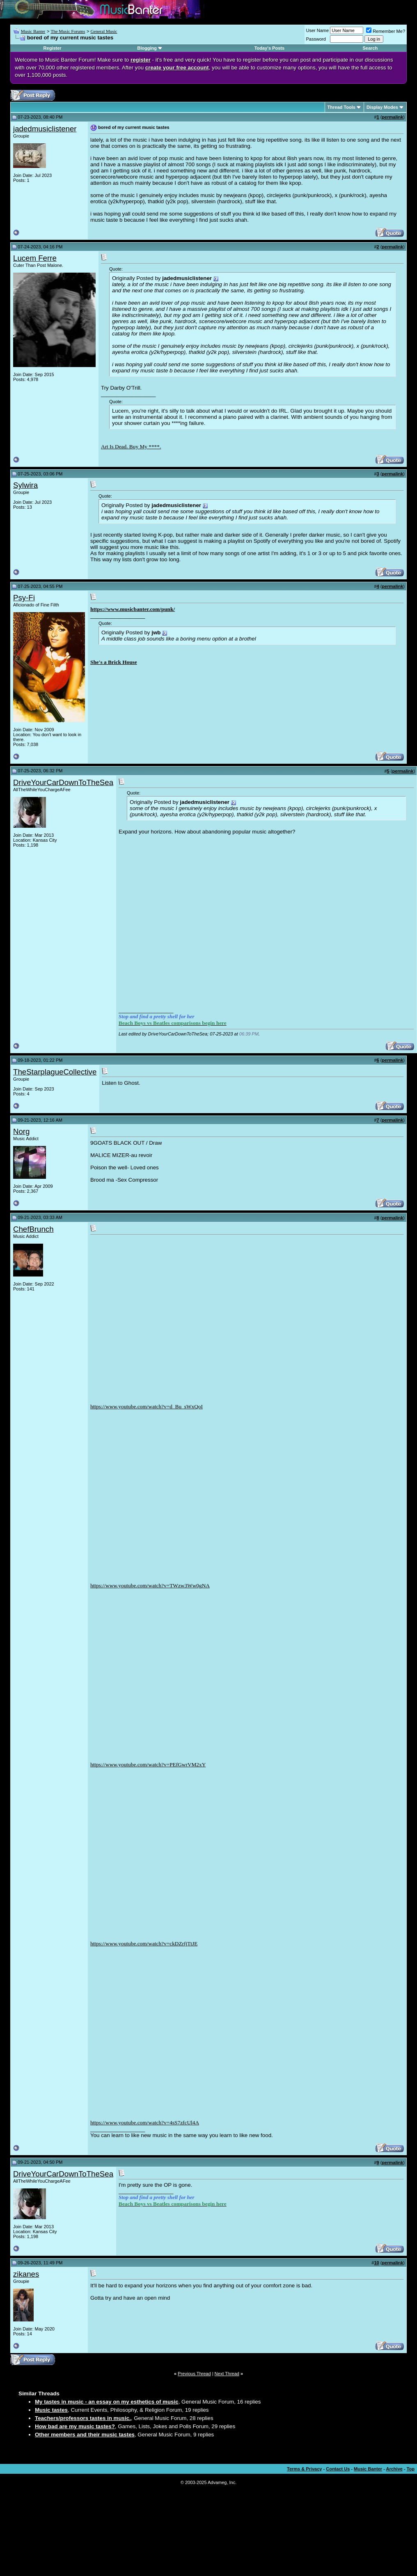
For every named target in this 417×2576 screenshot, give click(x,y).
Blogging (147, 48)
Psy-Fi (24, 597)
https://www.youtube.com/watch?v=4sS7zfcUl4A (144, 2122)
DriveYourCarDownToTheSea (63, 782)
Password (316, 39)
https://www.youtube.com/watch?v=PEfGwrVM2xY (148, 1764)
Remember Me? (385, 31)
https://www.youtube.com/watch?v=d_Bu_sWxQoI (146, 1406)
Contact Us (338, 2468)
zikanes (26, 2274)
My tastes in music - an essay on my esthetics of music (107, 2402)
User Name (317, 30)
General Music (103, 31)
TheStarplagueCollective (54, 1072)
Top (411, 2468)
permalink (392, 117)
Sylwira (25, 485)
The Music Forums (67, 31)
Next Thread (227, 2373)
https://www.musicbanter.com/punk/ (132, 609)
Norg (21, 1131)
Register (53, 48)
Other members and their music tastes (85, 2434)
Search (370, 48)
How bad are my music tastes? (75, 2426)
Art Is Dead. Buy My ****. (131, 446)
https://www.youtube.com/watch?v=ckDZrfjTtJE (143, 1943)
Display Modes (382, 107)
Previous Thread (194, 2373)
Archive (394, 2468)
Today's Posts (269, 48)
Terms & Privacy (304, 2468)
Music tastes (51, 2410)
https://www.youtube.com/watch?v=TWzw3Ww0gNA (150, 1585)
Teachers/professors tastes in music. (83, 2418)
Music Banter (33, 31)
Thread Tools (341, 107)
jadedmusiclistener (45, 128)
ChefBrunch (33, 1229)
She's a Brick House (113, 662)
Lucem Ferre (35, 258)
